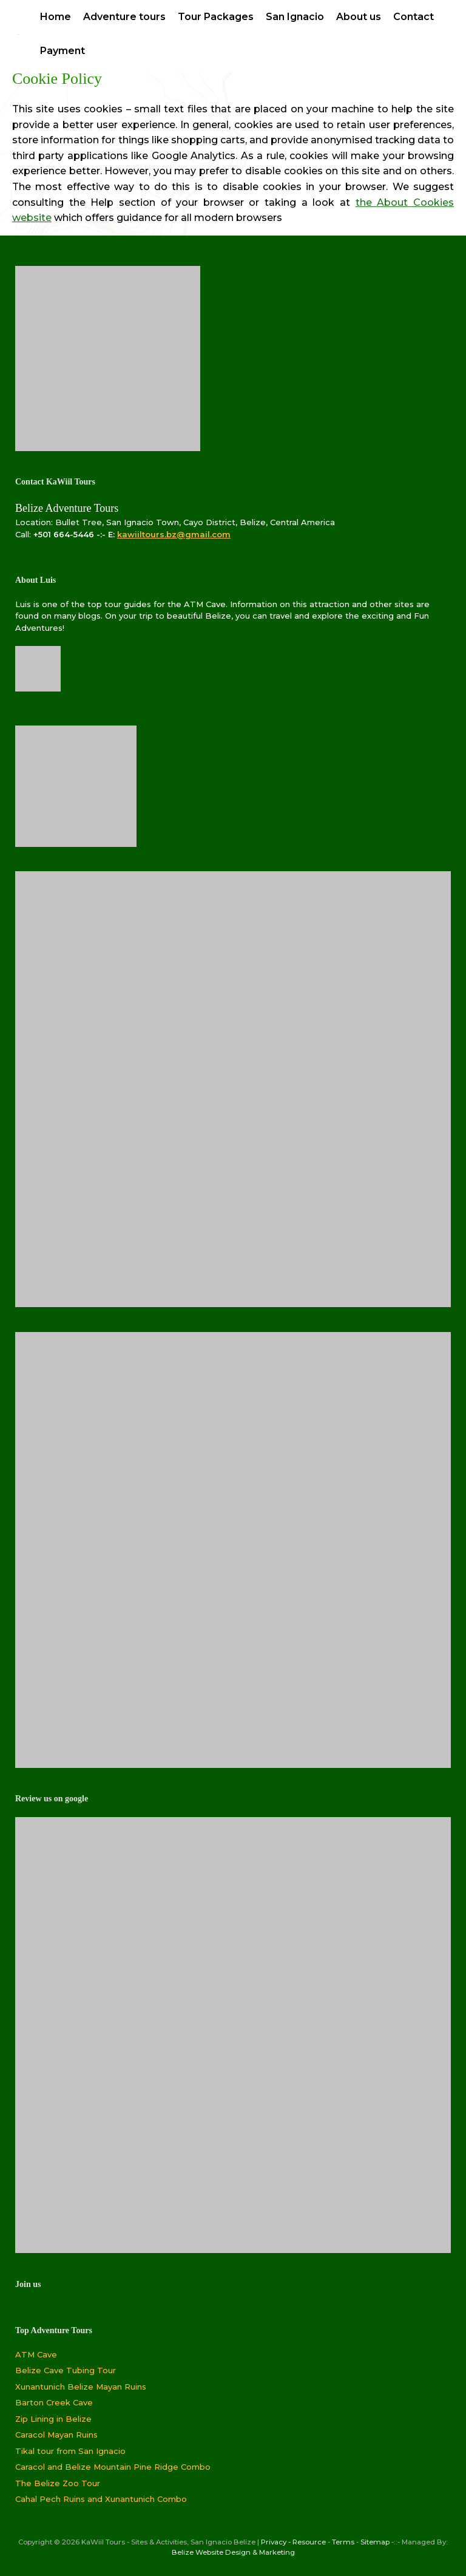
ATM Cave (36, 2354)
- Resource (307, 2542)
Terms (343, 2542)
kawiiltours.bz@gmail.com (174, 534)
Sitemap (375, 2542)
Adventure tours (124, 16)
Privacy (273, 2542)
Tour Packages (216, 16)
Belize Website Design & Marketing (233, 2552)
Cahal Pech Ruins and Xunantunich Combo (101, 2499)
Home (55, 16)
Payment (62, 50)
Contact (413, 16)
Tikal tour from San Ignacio (70, 2451)
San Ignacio (295, 16)
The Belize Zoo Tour (57, 2483)
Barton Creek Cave (54, 2402)
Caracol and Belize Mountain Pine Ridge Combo (113, 2467)
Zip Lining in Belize (53, 2419)
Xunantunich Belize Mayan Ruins (80, 2386)
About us (358, 16)
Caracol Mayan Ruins (56, 2434)
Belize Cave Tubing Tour (65, 2370)
